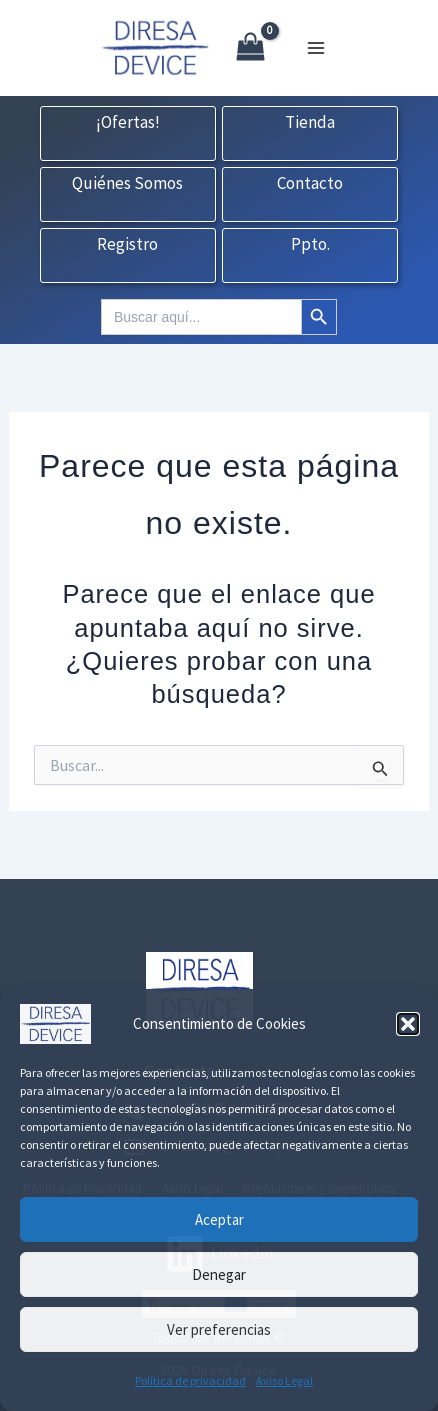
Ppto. (310, 245)
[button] (408, 1024)
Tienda (310, 123)
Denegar (219, 1274)
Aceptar (219, 1219)
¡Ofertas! (128, 123)
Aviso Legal (284, 1380)
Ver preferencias (219, 1329)
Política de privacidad (190, 1380)
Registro (127, 245)
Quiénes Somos (127, 184)
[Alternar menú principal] (316, 48)
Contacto (310, 184)
